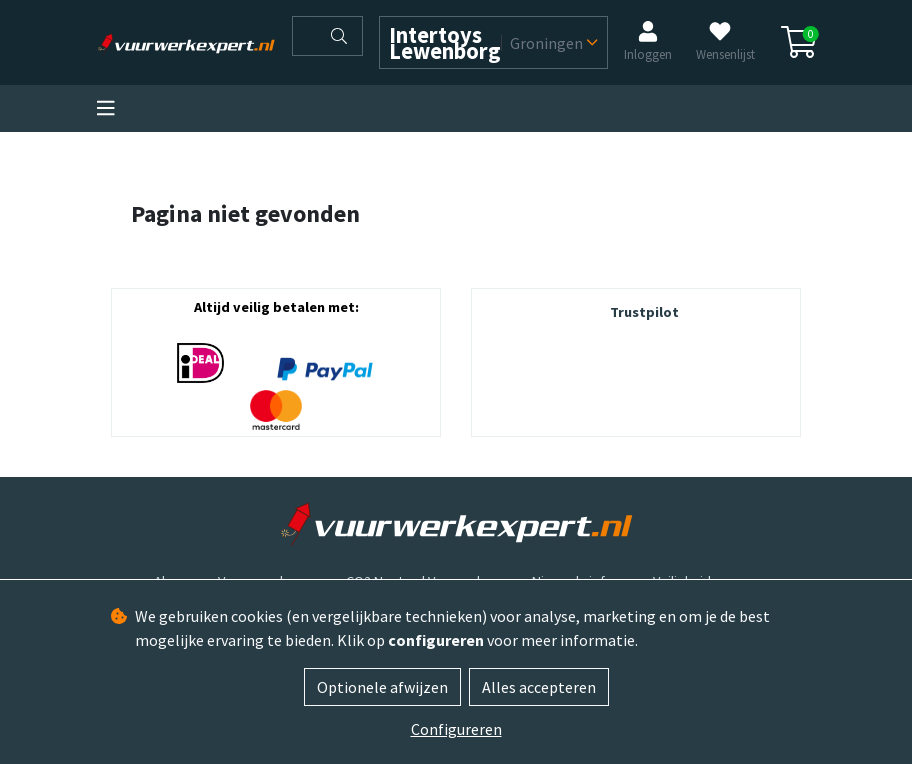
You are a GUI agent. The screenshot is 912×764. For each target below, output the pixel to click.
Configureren (456, 729)
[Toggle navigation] (106, 108)
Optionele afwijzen (382, 687)
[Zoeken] (305, 36)
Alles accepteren (539, 687)
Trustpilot (644, 312)
